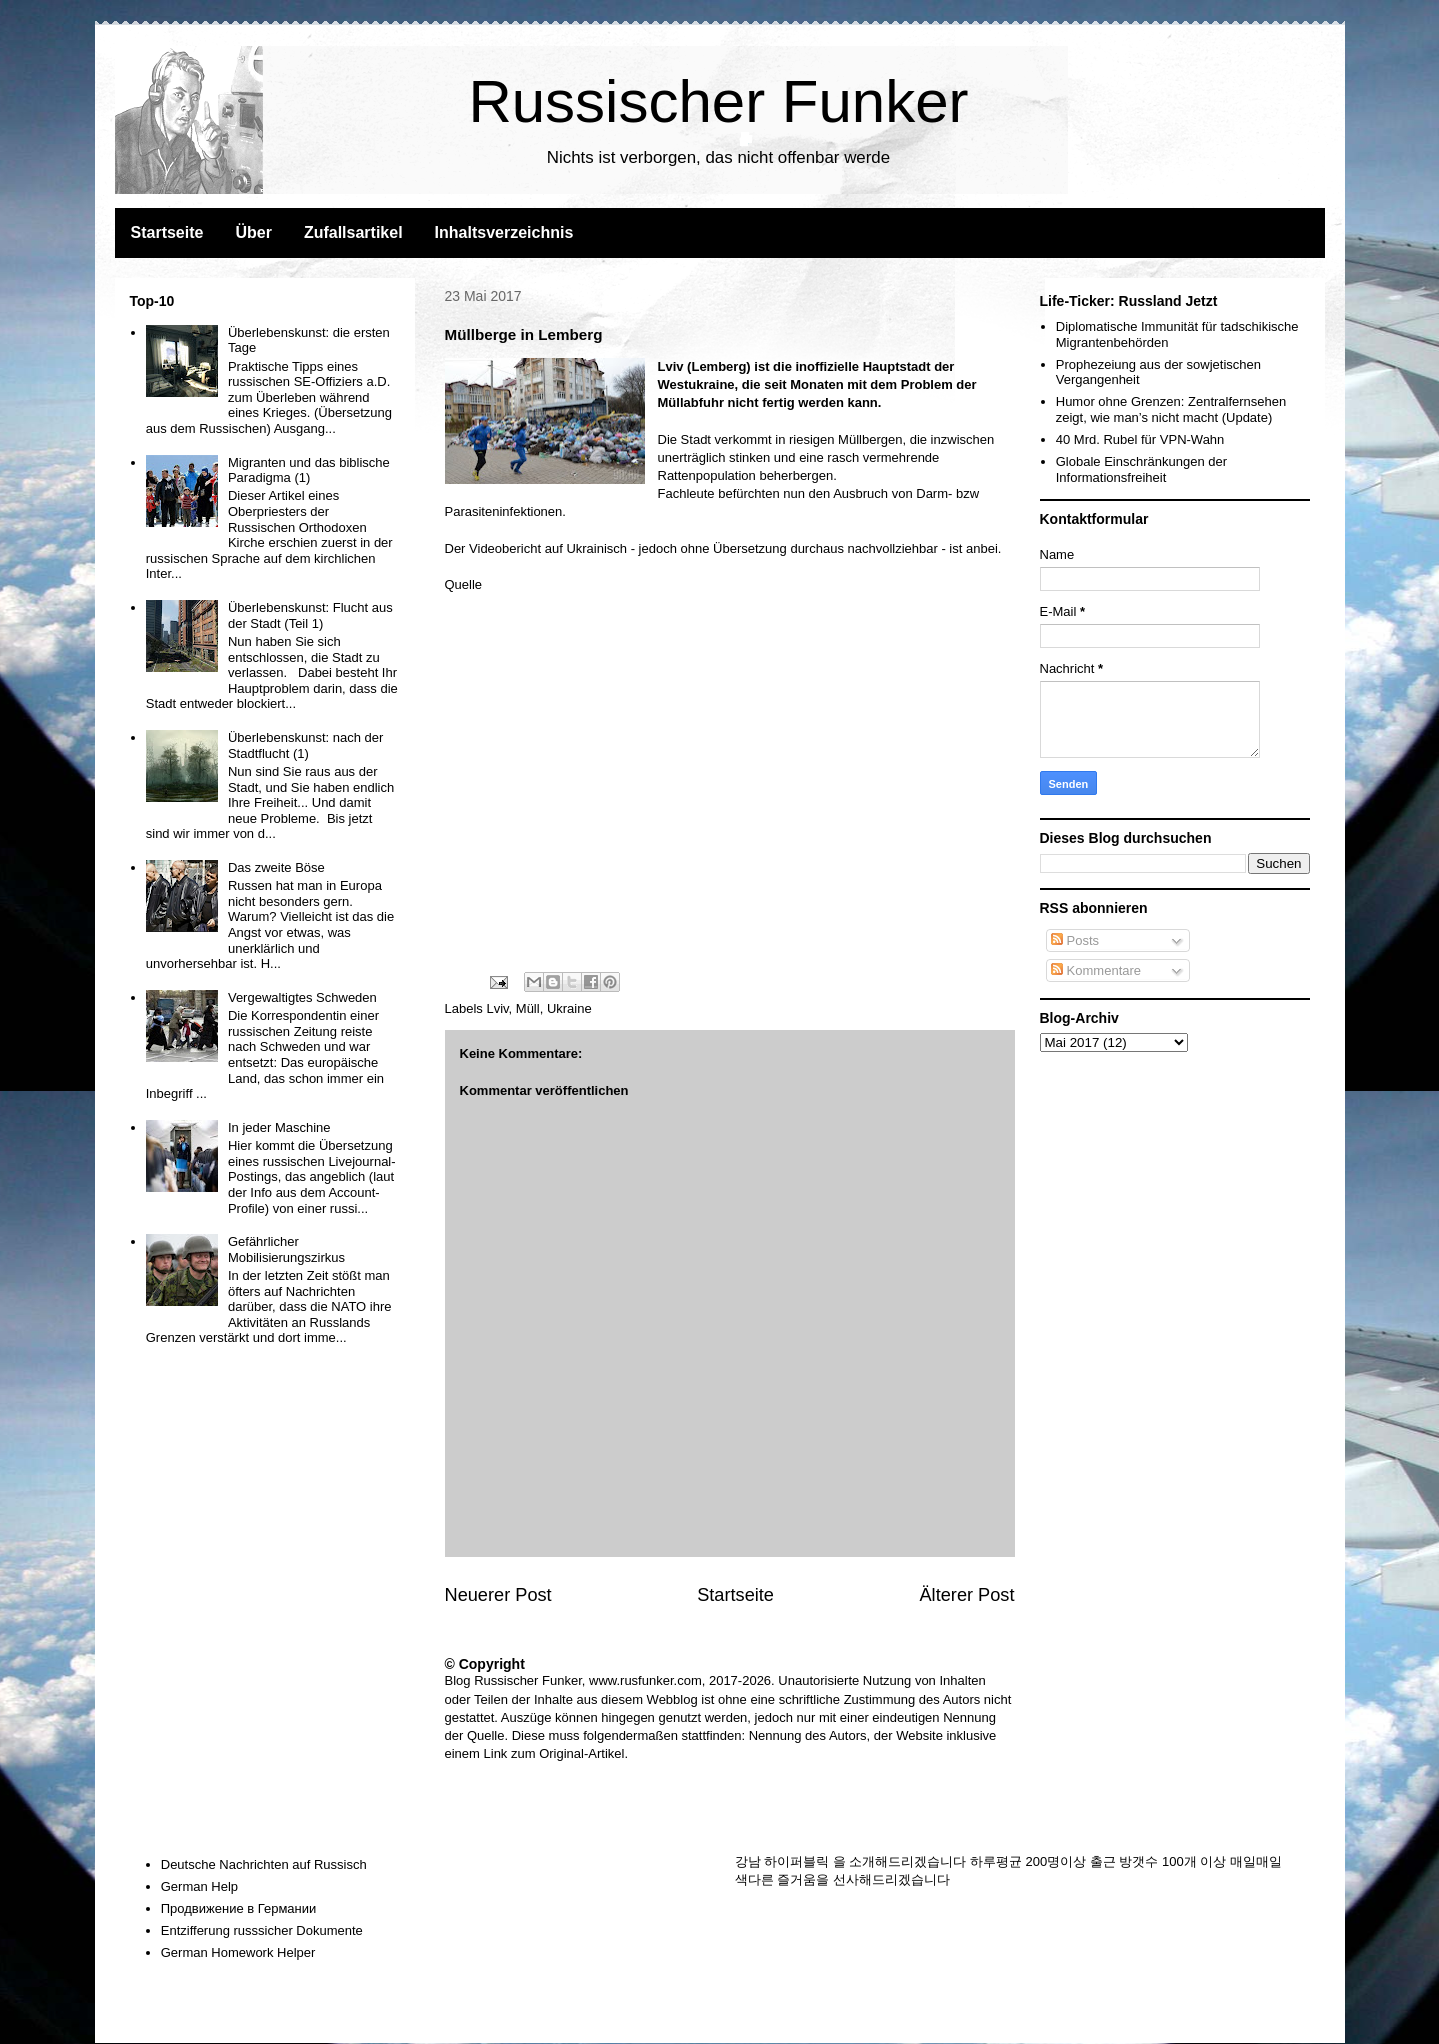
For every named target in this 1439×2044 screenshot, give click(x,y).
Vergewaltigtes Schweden (302, 997)
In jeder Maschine (279, 1127)
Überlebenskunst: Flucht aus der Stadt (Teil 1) (310, 615)
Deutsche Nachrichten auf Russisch (264, 1864)
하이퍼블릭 (796, 1861)
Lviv (497, 1008)
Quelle (464, 584)
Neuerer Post (498, 1595)
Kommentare (1096, 970)
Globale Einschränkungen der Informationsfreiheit (1141, 469)
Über (253, 232)
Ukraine (569, 1008)
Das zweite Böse (276, 867)
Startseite (167, 232)
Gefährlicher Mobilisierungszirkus (286, 1249)
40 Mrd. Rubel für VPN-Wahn (1140, 439)
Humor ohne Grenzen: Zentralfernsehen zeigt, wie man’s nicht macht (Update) (1171, 409)
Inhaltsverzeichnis (504, 232)
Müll (528, 1008)
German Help (199, 1886)
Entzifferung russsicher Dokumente (262, 1930)
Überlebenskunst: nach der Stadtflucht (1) (305, 745)
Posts (1075, 940)
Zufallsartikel (353, 232)
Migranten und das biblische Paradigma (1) (309, 470)
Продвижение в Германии (239, 1908)
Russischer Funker (718, 101)
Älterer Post (966, 1595)
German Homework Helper (238, 1952)
